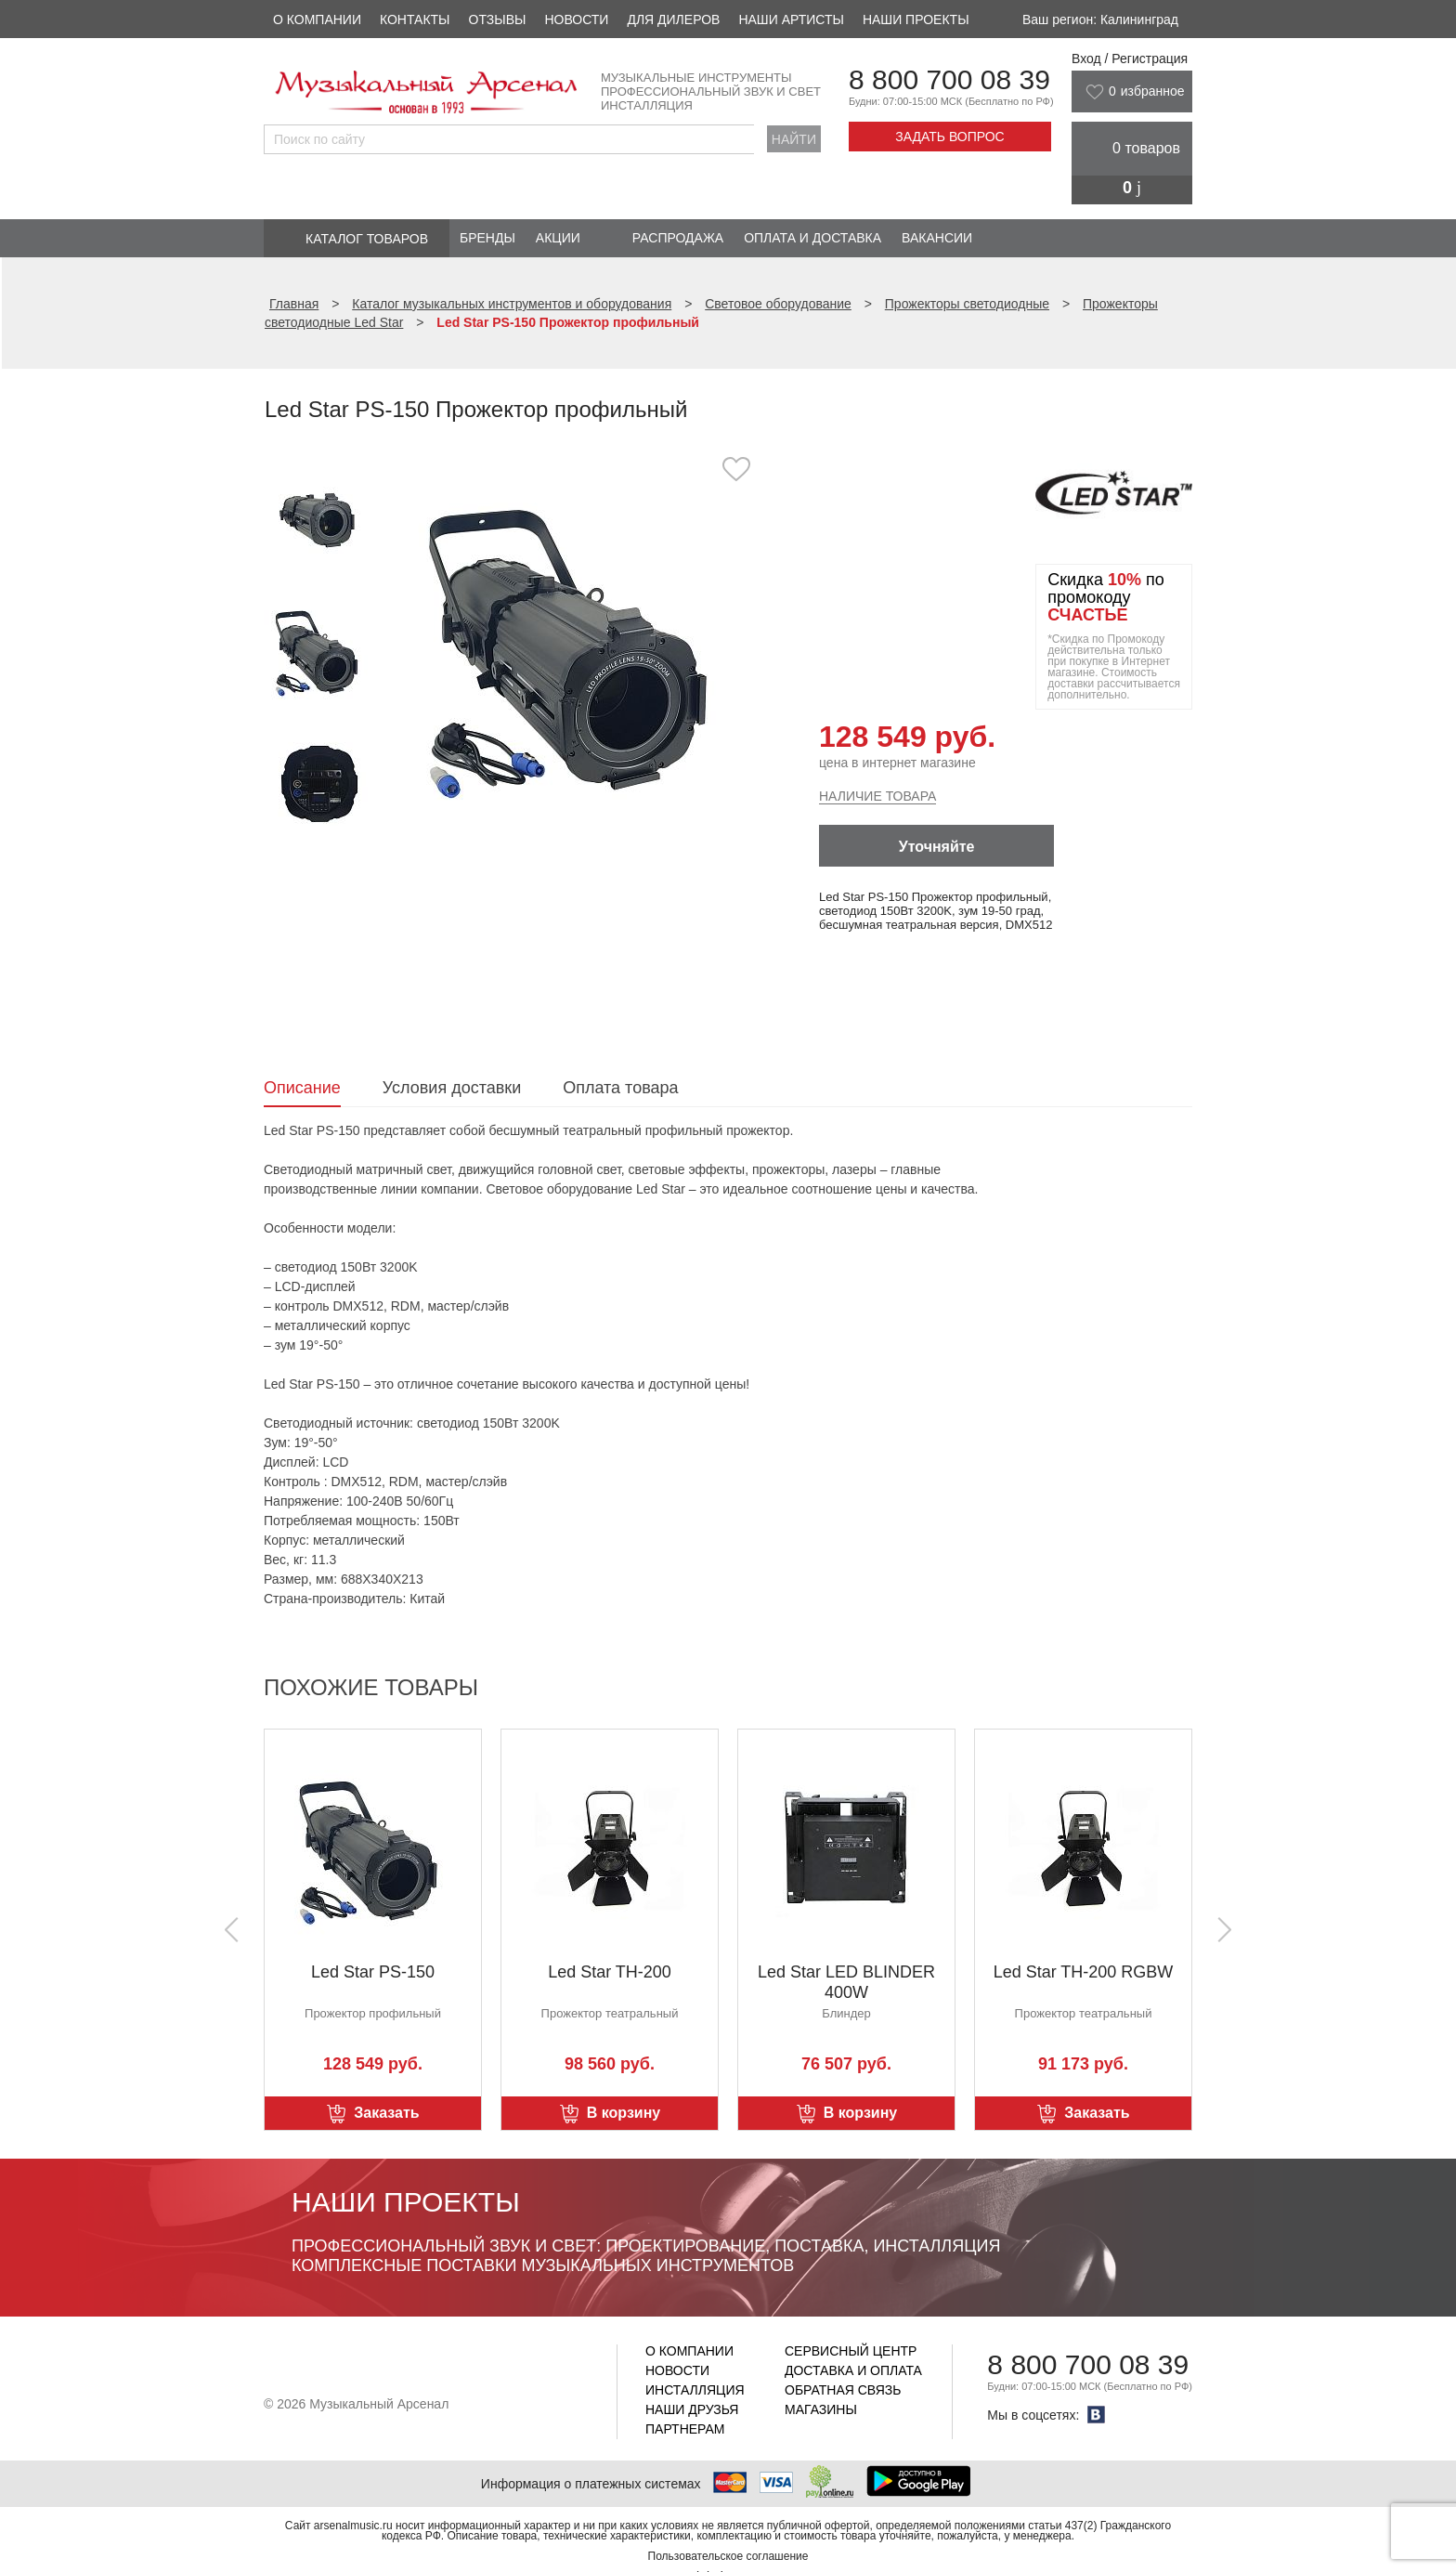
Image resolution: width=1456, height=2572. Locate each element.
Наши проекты (916, 19)
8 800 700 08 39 (949, 79)
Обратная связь (843, 2390)
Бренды (487, 237)
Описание (302, 1087)
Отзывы (497, 19)
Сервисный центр (850, 2351)
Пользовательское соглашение (728, 2556)
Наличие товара (877, 796)
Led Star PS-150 (373, 1972)
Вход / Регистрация (1130, 58)
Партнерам (685, 2429)
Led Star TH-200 (609, 1972)
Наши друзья (691, 2409)
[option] (577, 645)
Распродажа (677, 237)
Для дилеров (673, 19)
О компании (317, 19)
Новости (576, 19)
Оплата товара (620, 1087)
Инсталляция (695, 2390)
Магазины (821, 2409)
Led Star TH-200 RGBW (1084, 1972)
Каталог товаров (367, 238)
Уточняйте (937, 847)
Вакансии (937, 237)
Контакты (415, 19)
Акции (558, 237)
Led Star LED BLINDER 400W (846, 1982)
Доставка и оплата (853, 2370)
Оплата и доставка (812, 237)
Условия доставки (452, 1087)
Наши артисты (790, 19)
